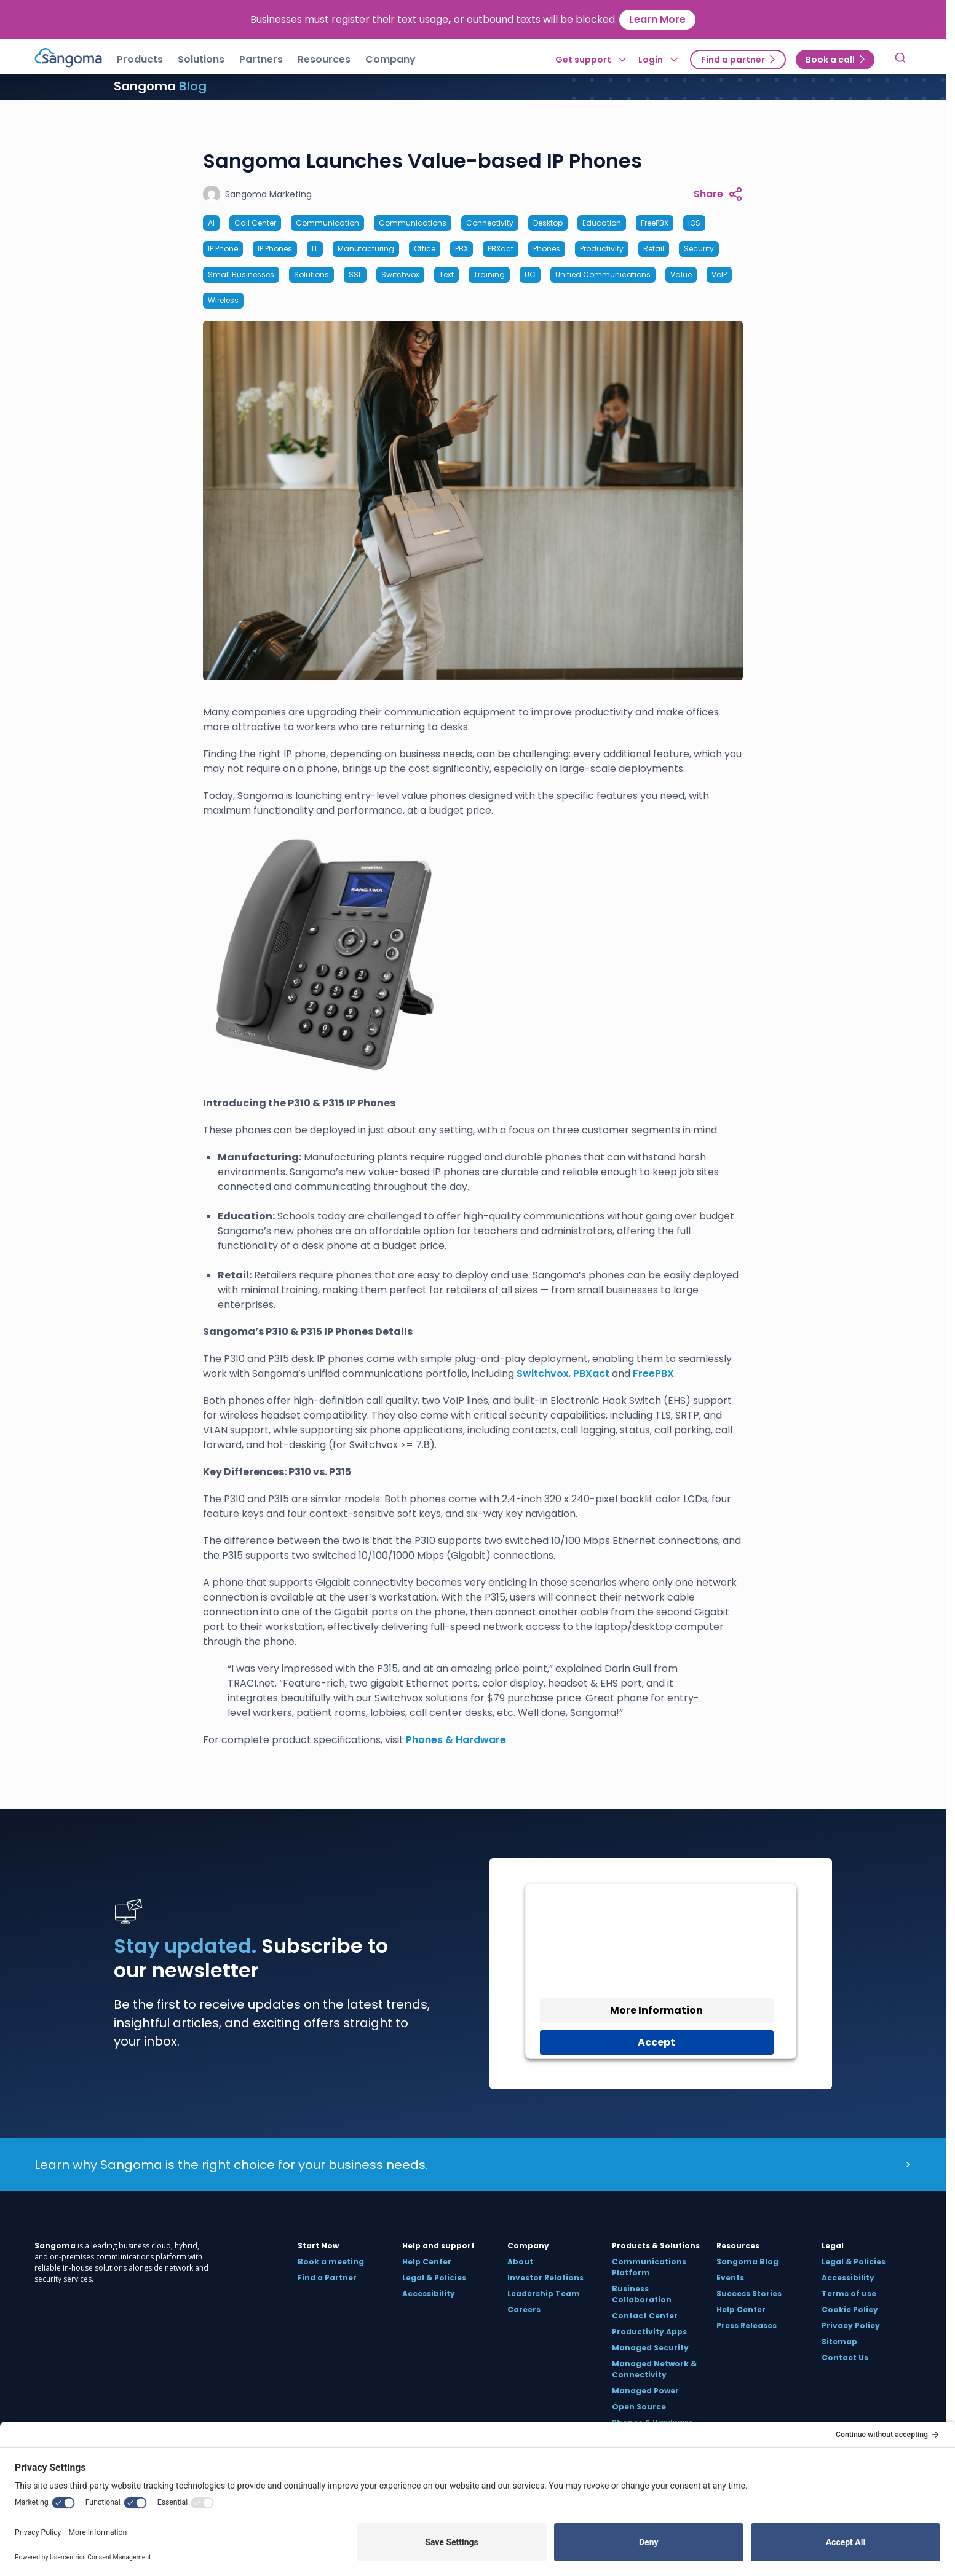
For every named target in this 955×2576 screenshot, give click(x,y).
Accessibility (428, 2293)
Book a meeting (331, 2261)
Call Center (255, 223)
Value (681, 274)
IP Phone (223, 248)
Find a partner (733, 59)
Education (601, 223)
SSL (355, 274)
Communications (412, 223)
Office (424, 248)
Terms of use (849, 2293)
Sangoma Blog (747, 2261)
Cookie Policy (850, 2309)
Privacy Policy (851, 2325)
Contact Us (845, 2357)
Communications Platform (649, 2267)
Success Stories (749, 2293)
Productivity (602, 248)
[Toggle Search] (900, 60)
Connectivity (489, 223)
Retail (653, 248)
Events (730, 2277)
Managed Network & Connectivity (654, 2369)
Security (699, 248)
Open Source (639, 2406)
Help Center (426, 2261)
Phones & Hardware (456, 1740)
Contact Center (645, 2315)
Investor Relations (545, 2277)
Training (489, 274)
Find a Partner (327, 2277)
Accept (657, 2042)
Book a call (830, 59)
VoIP (719, 274)
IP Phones (275, 248)
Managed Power (645, 2390)
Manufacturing (366, 248)
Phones (546, 248)
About (520, 2261)
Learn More (657, 19)
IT (315, 248)
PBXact (500, 248)
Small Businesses (241, 274)
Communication (327, 223)
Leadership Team (543, 2293)
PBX (461, 248)
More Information (657, 2010)
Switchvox (400, 274)
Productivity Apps (649, 2331)
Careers (524, 2309)
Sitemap (839, 2341)
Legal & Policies (434, 2277)
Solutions (311, 274)
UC (530, 274)
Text (446, 274)
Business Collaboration (642, 2294)
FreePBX (654, 223)
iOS (694, 223)
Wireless (223, 300)
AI (211, 223)
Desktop (548, 223)
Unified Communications (603, 274)
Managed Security (650, 2347)
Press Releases (746, 2325)
